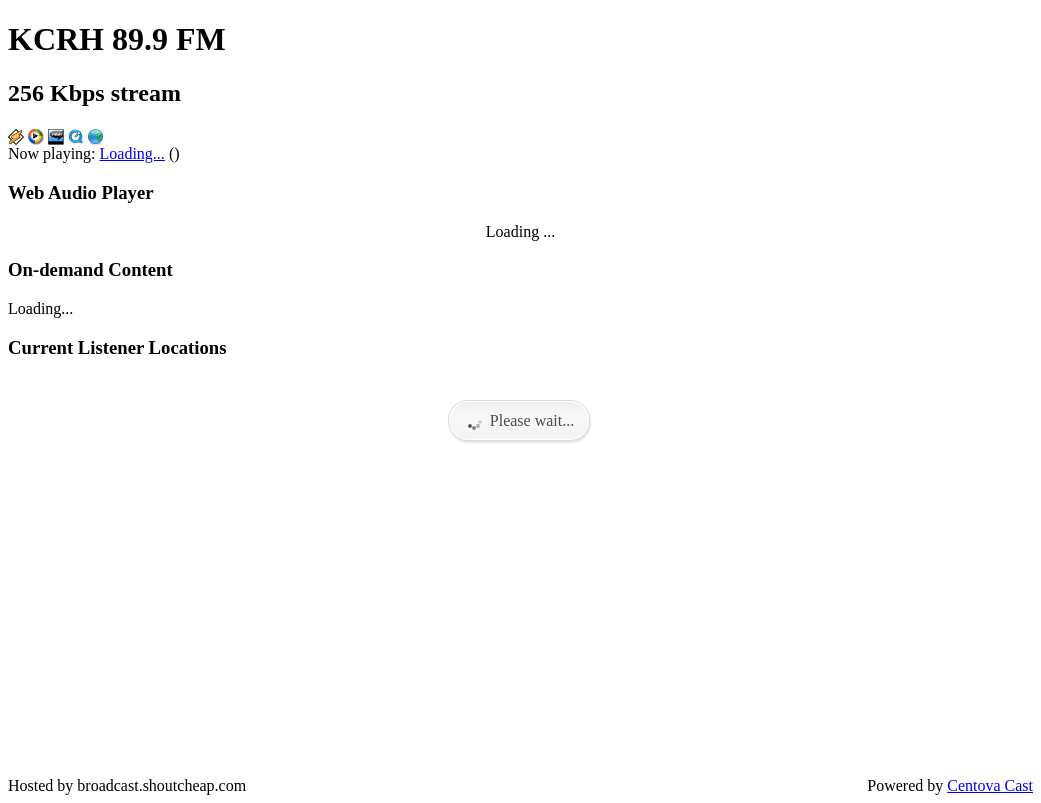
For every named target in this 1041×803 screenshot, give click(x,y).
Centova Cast (990, 785)
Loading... (132, 153)
